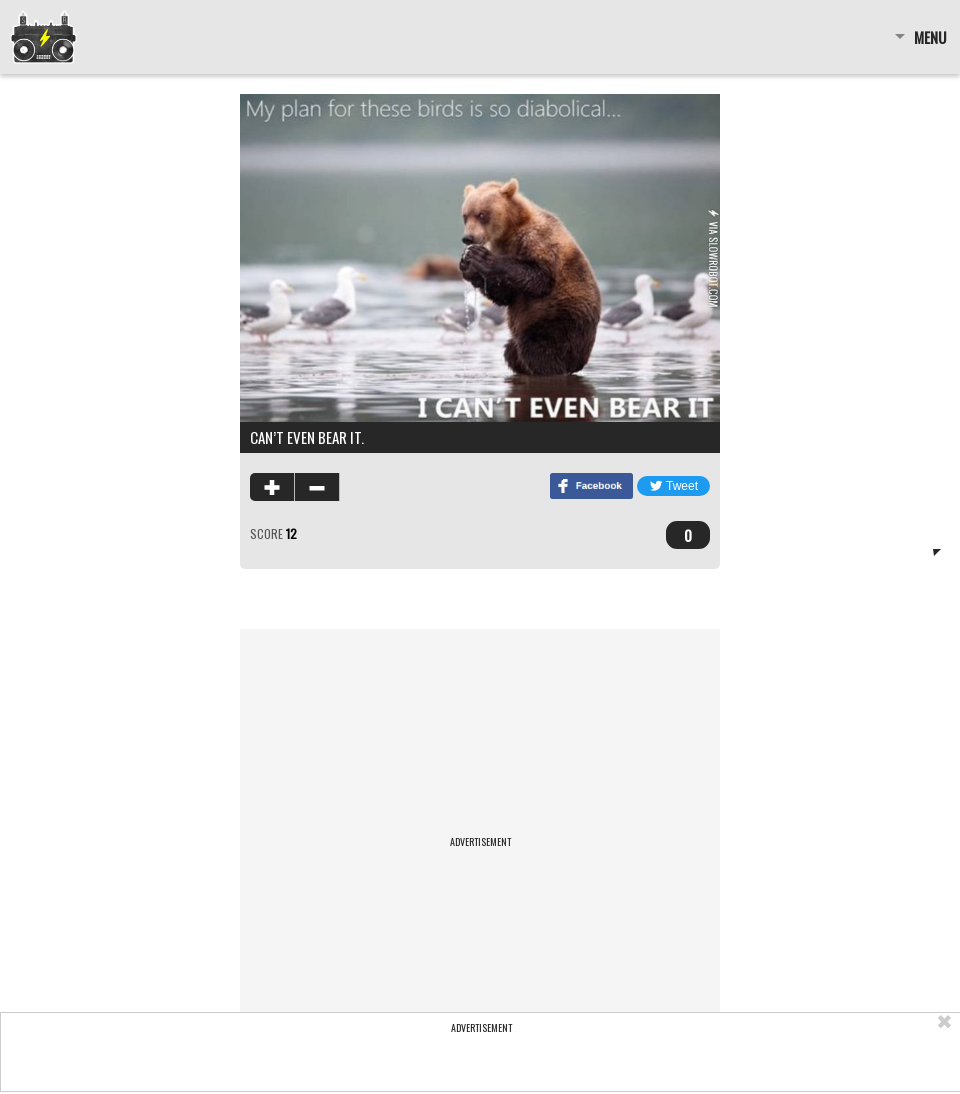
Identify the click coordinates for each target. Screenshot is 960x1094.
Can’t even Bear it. (307, 437)
